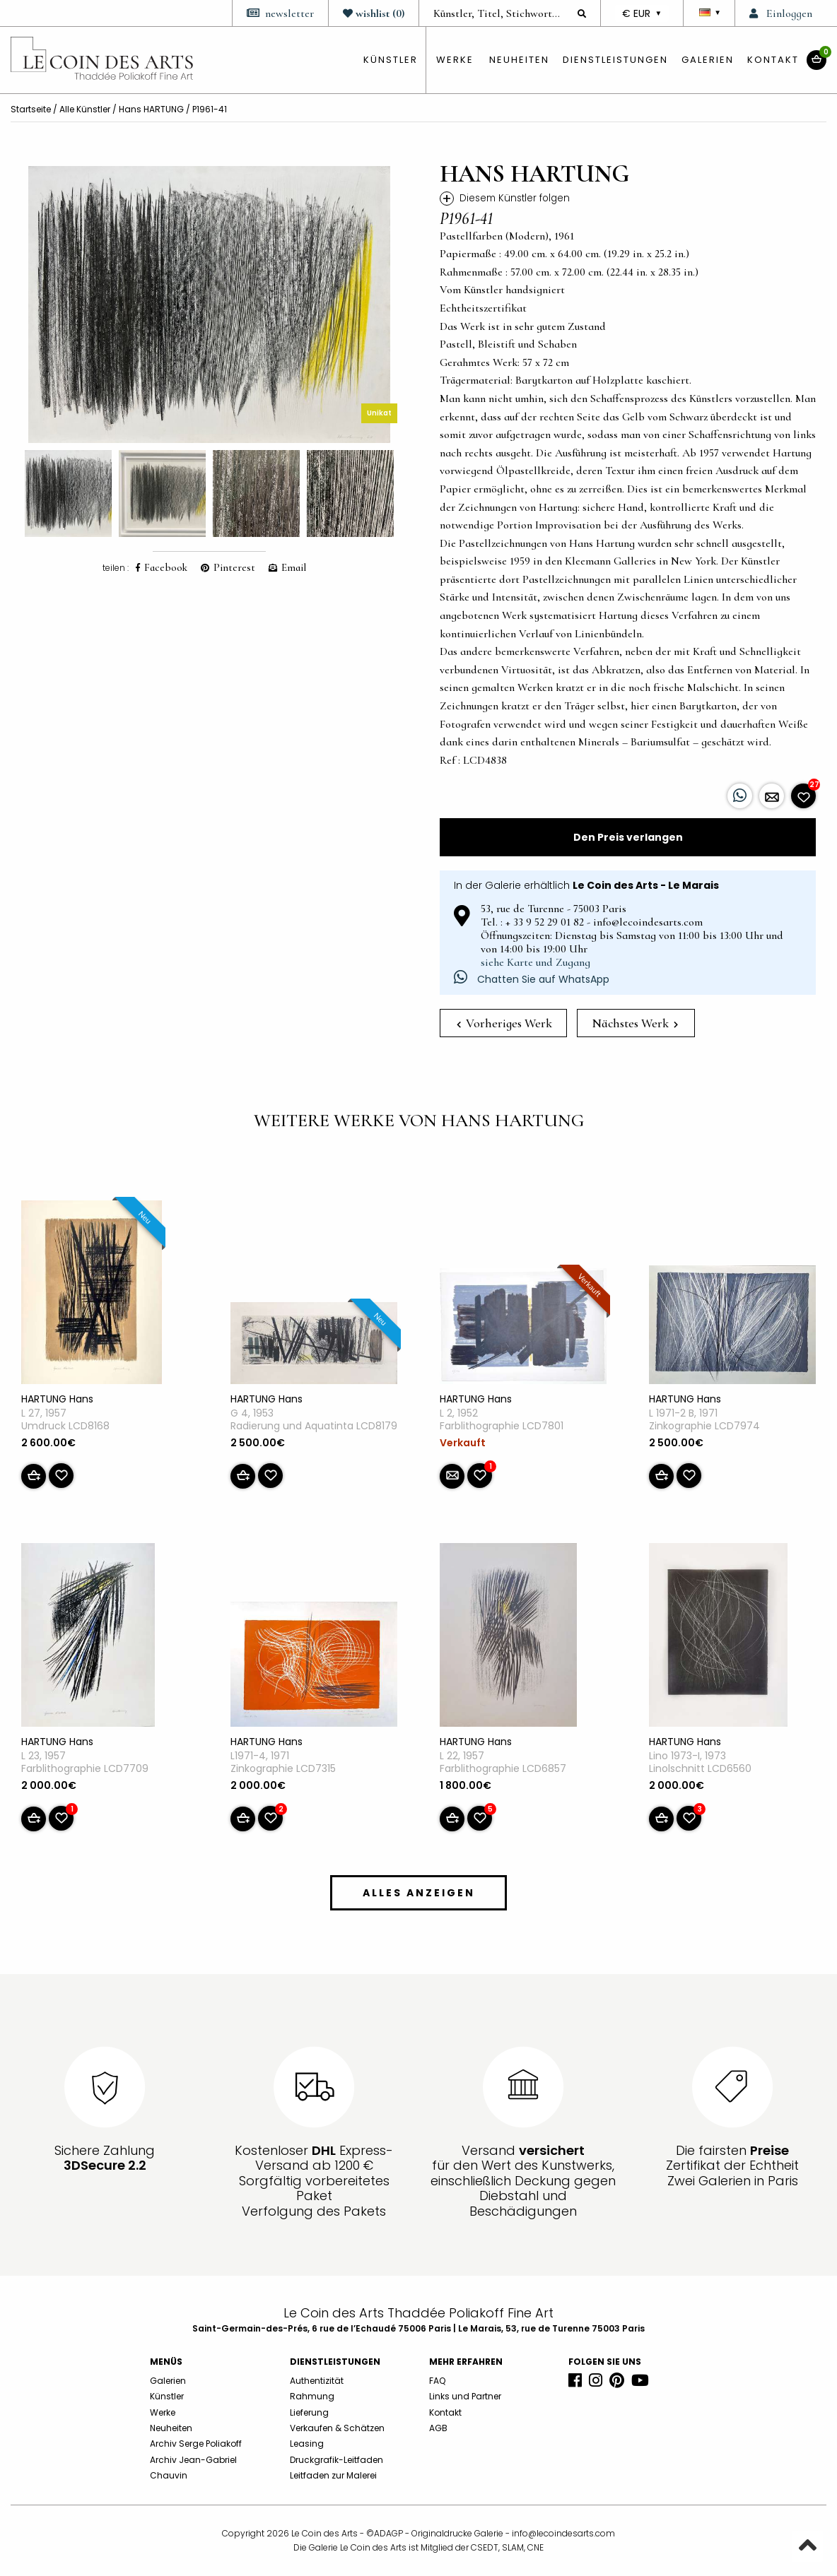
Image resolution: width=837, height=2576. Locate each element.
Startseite (31, 109)
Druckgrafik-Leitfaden (336, 2460)
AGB (438, 2428)
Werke (455, 59)
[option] (209, 304)
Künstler (167, 2396)
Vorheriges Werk (504, 1023)
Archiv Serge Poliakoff (196, 2444)
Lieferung (309, 2412)
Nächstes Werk (635, 1023)
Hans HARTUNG (151, 109)
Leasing (307, 2444)
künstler (390, 59)
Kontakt (773, 59)
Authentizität (317, 2381)
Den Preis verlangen (628, 837)
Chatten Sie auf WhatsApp (531, 979)
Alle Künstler (84, 109)
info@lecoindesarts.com (563, 2533)
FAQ (437, 2381)
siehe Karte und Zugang (535, 962)
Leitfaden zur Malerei (333, 2475)
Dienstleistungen (615, 59)
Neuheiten (519, 59)
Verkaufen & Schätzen (337, 2428)
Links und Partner (465, 2396)
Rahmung (312, 2396)
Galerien (707, 59)
